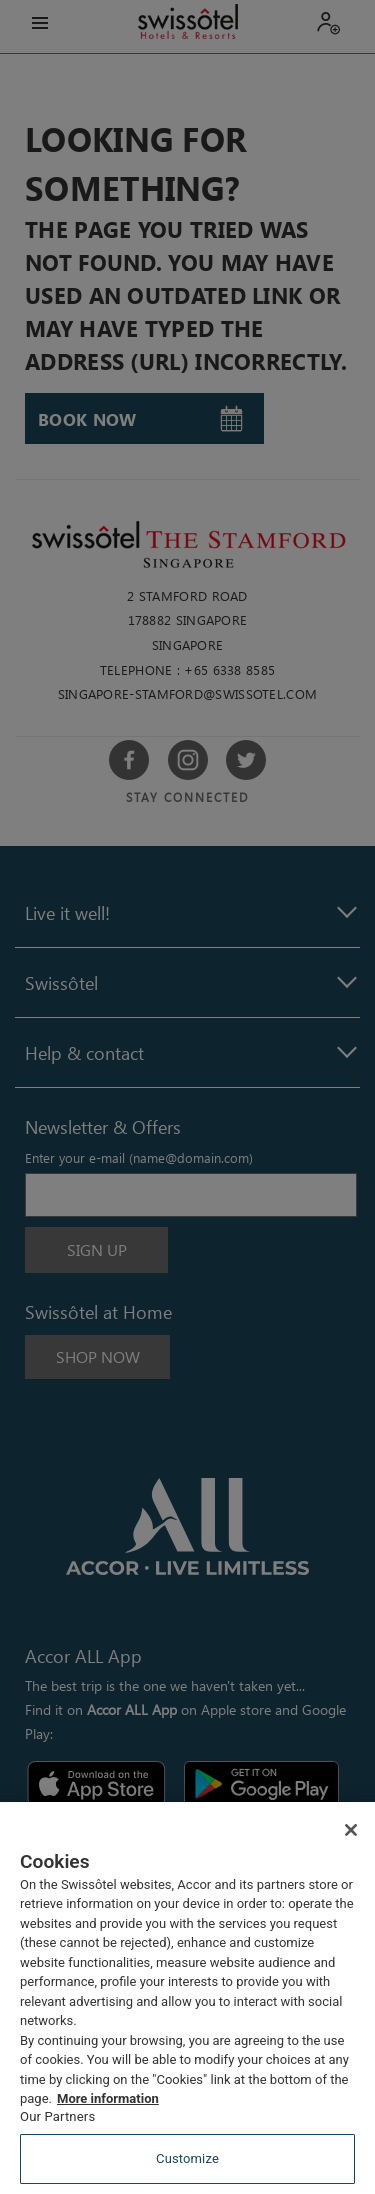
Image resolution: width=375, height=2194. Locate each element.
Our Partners (57, 2116)
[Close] (351, 1830)
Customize (187, 2158)
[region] (187, 1998)
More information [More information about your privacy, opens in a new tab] (108, 2098)
